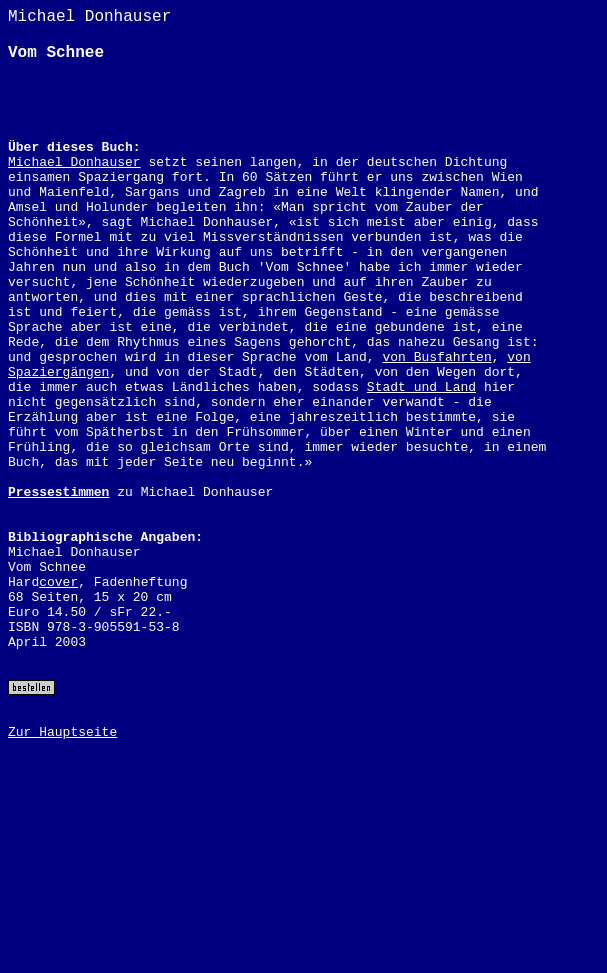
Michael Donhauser (74, 162)
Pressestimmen (58, 492)
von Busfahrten (436, 357)
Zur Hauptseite (62, 732)
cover (58, 582)
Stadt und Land (421, 387)
